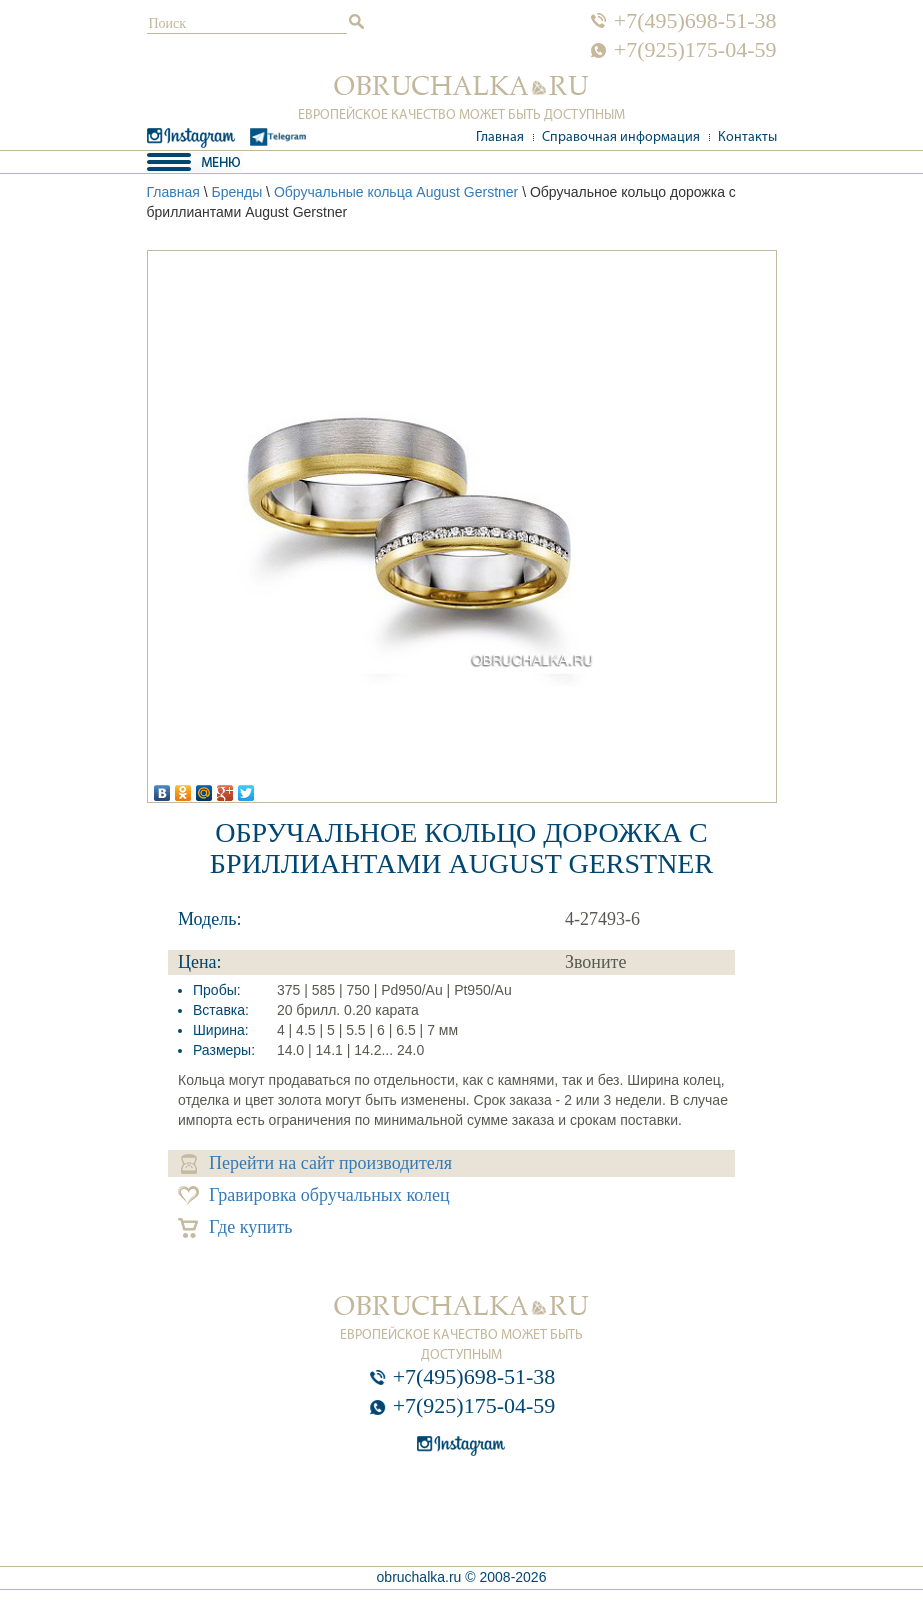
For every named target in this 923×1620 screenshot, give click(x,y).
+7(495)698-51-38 (695, 21)
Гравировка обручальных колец (314, 1195)
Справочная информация (621, 137)
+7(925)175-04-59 (695, 50)
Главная (500, 137)
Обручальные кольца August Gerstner (396, 192)
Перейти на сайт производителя (316, 1163)
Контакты (747, 137)
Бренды (236, 192)
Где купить (235, 1227)
